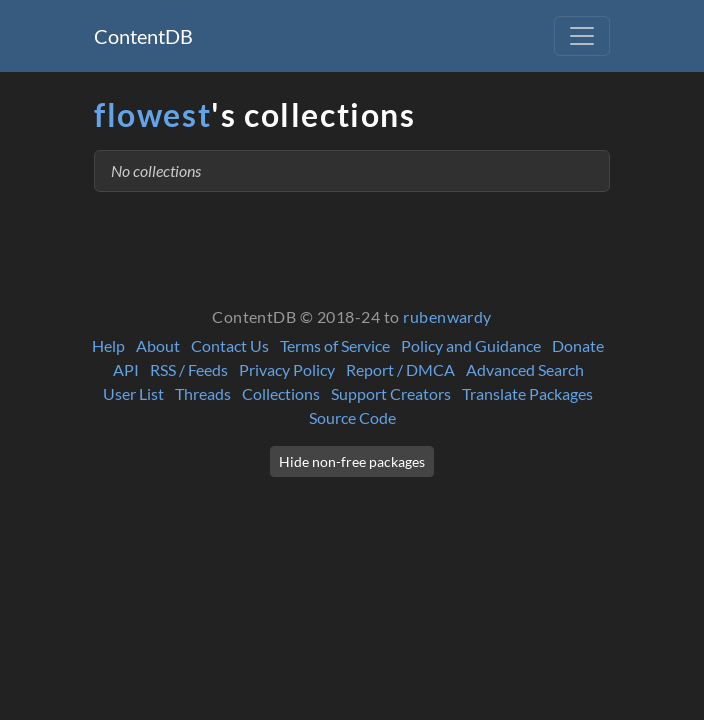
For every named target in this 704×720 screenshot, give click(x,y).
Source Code (352, 417)
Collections (281, 393)
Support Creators (391, 393)
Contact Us (230, 345)
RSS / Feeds (189, 369)
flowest (152, 114)
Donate (578, 345)
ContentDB (143, 36)
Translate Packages (527, 393)
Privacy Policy (287, 369)
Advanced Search (525, 369)
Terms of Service (335, 345)
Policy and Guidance (471, 345)
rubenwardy (447, 316)
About (158, 345)
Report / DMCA (400, 369)
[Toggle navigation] (582, 36)
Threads (203, 393)
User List (133, 393)
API (126, 369)
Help (108, 345)
